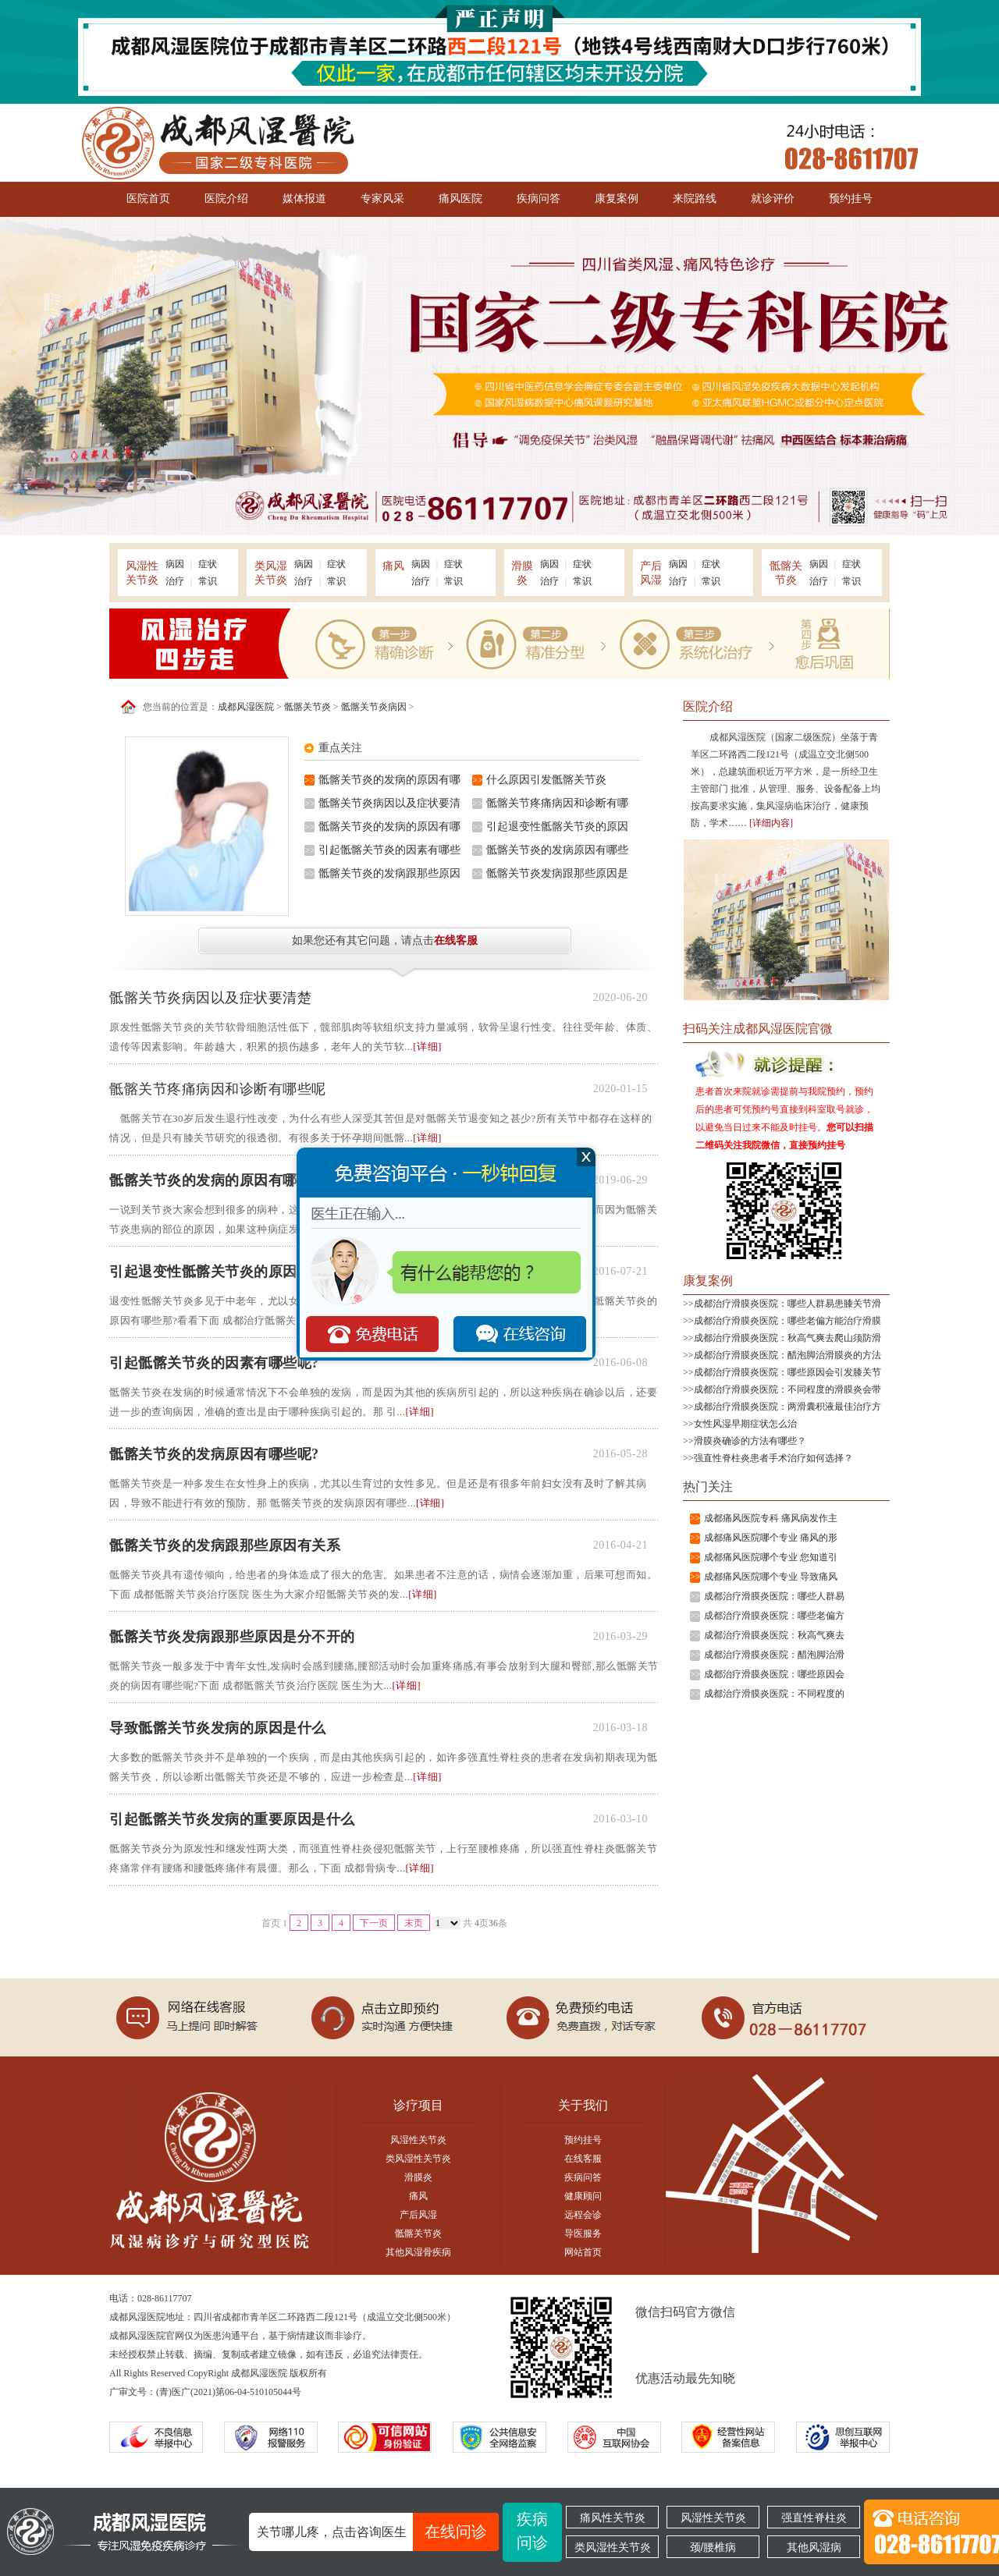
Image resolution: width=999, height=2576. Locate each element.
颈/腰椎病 (713, 2547)
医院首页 (148, 198)
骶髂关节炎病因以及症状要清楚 (210, 998)
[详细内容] (771, 823)
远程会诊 (583, 2214)
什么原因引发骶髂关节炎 (546, 780)
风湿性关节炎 (418, 2139)
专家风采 (382, 198)
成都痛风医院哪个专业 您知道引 (770, 1557)
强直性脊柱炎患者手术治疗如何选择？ (773, 1458)
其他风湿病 (814, 2547)
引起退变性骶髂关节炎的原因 (557, 826)
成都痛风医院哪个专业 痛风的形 (770, 1537)
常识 (207, 581)
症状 (207, 564)
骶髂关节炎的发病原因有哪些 (557, 850)
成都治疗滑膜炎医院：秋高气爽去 (774, 1635)
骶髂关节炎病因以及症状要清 (389, 803)
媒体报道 (304, 198)
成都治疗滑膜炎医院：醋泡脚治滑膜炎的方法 (787, 1355)
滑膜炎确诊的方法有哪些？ (750, 1440)
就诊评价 (773, 198)
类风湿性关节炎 (418, 2158)
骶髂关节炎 (307, 706)
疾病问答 (538, 198)
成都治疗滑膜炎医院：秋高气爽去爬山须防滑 (787, 1337)
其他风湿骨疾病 (418, 2252)
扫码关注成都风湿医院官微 (758, 1028)
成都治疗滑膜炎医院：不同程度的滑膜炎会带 (787, 1389)
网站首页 (583, 2252)
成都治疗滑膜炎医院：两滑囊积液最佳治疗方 (787, 1406)
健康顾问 (583, 2196)
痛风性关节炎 (612, 2517)
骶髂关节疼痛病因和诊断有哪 (557, 803)
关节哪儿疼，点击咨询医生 (378, 2532)
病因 (174, 564)
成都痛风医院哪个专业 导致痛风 (770, 1576)
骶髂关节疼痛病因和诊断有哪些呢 (217, 1089)
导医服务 (583, 2233)
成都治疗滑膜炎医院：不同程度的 (774, 1693)
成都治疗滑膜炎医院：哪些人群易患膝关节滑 (787, 1303)
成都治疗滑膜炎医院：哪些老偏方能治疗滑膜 (787, 1320)
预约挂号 (851, 198)
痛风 (418, 2196)
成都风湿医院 (246, 706)
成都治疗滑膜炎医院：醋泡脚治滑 (774, 1654)
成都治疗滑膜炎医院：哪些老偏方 (774, 1615)
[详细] (427, 1046)
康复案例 (616, 198)
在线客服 (456, 940)
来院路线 (694, 198)
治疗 (174, 581)
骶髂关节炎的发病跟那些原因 (389, 873)
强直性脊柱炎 (814, 2517)
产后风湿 (418, 2214)
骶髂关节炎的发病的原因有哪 (389, 780)
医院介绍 (226, 198)
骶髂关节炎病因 (374, 706)
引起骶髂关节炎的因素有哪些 (389, 850)
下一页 (374, 1923)
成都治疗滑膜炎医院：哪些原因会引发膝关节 (787, 1372)
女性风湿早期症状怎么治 (745, 1423)
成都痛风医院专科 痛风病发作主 (770, 1518)
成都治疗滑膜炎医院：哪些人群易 (774, 1596)
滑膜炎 (418, 2177)
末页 (413, 1923)
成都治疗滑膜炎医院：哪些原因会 (774, 1674)
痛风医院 (460, 198)
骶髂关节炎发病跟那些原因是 (557, 873)
